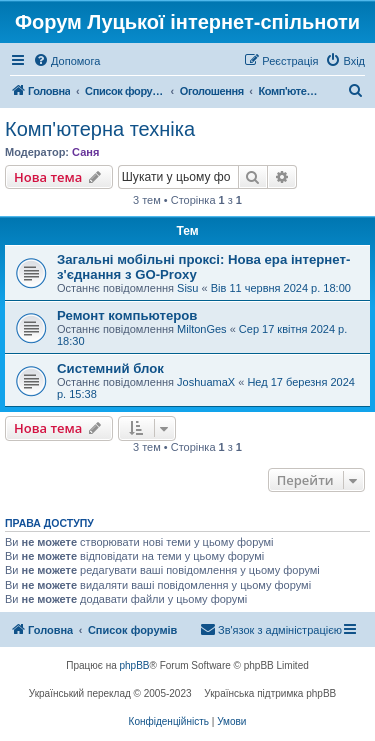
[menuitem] (66, 61)
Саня (85, 152)
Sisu (187, 288)
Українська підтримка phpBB (270, 693)
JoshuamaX (206, 382)
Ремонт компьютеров (127, 315)
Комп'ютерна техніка (100, 129)
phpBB (135, 665)
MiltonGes (202, 329)
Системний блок (110, 368)
